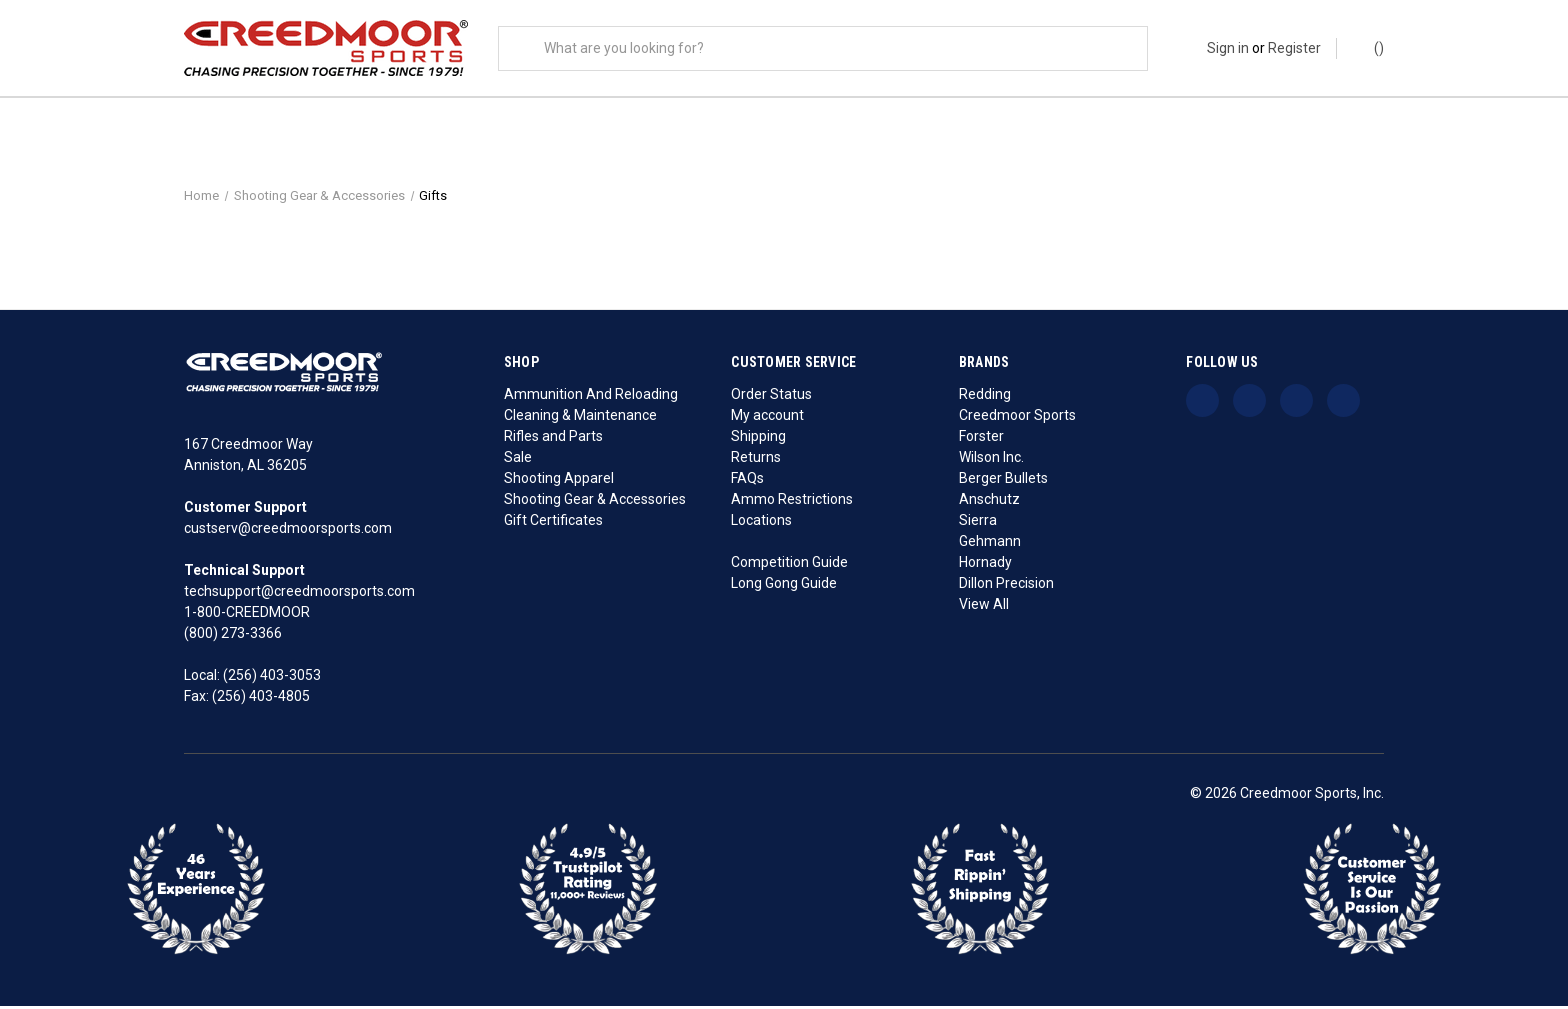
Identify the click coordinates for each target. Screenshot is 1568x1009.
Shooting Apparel (559, 481)
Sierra (978, 523)
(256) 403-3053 (272, 679)
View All (984, 607)
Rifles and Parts (553, 439)
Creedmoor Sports (1017, 418)
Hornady (985, 565)
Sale (518, 460)
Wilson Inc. (991, 460)
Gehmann (990, 544)
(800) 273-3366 (233, 637)
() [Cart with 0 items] (1369, 47)
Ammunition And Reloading (591, 397)
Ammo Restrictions (792, 502)
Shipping (758, 439)
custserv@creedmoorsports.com (288, 532)
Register (1294, 48)
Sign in (1228, 48)
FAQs (747, 481)
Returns (756, 460)
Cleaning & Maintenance (580, 418)
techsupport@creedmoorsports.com (299, 595)
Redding (985, 397)
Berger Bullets (1003, 481)
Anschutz (989, 502)
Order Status (771, 397)
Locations (761, 523)
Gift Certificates (553, 523)
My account (767, 418)
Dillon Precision (1006, 586)
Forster (981, 439)
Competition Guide (789, 565)
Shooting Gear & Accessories (595, 502)
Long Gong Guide (784, 586)
